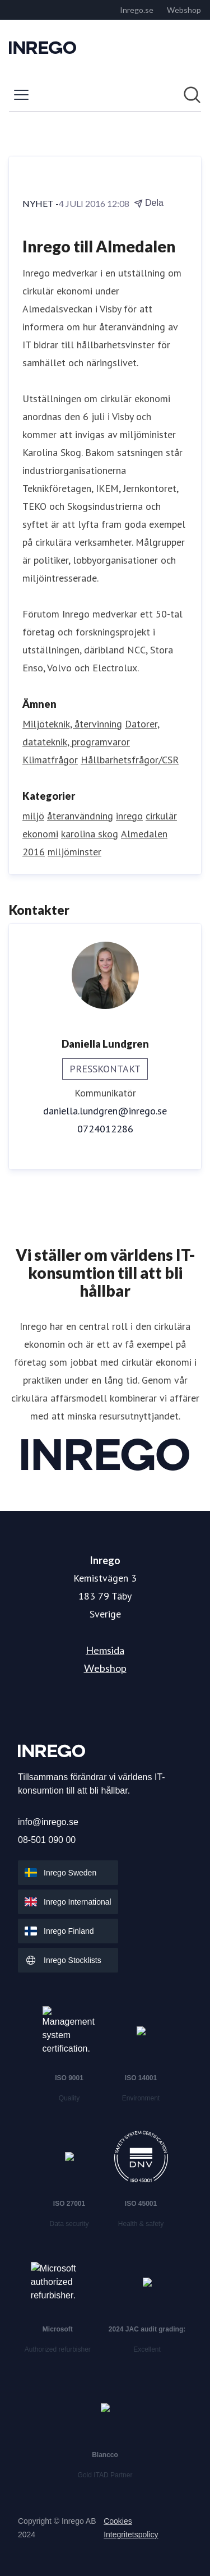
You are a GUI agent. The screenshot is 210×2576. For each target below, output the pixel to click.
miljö (33, 815)
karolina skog (89, 833)
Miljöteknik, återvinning (72, 723)
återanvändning (80, 815)
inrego (129, 815)
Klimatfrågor (50, 759)
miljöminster (74, 851)
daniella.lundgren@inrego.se (105, 1110)
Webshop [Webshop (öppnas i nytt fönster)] (105, 1668)
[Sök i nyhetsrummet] (192, 95)
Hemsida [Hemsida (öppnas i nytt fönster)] (105, 1650)
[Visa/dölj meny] (21, 94)
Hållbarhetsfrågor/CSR (130, 759)
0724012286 (105, 1128)
